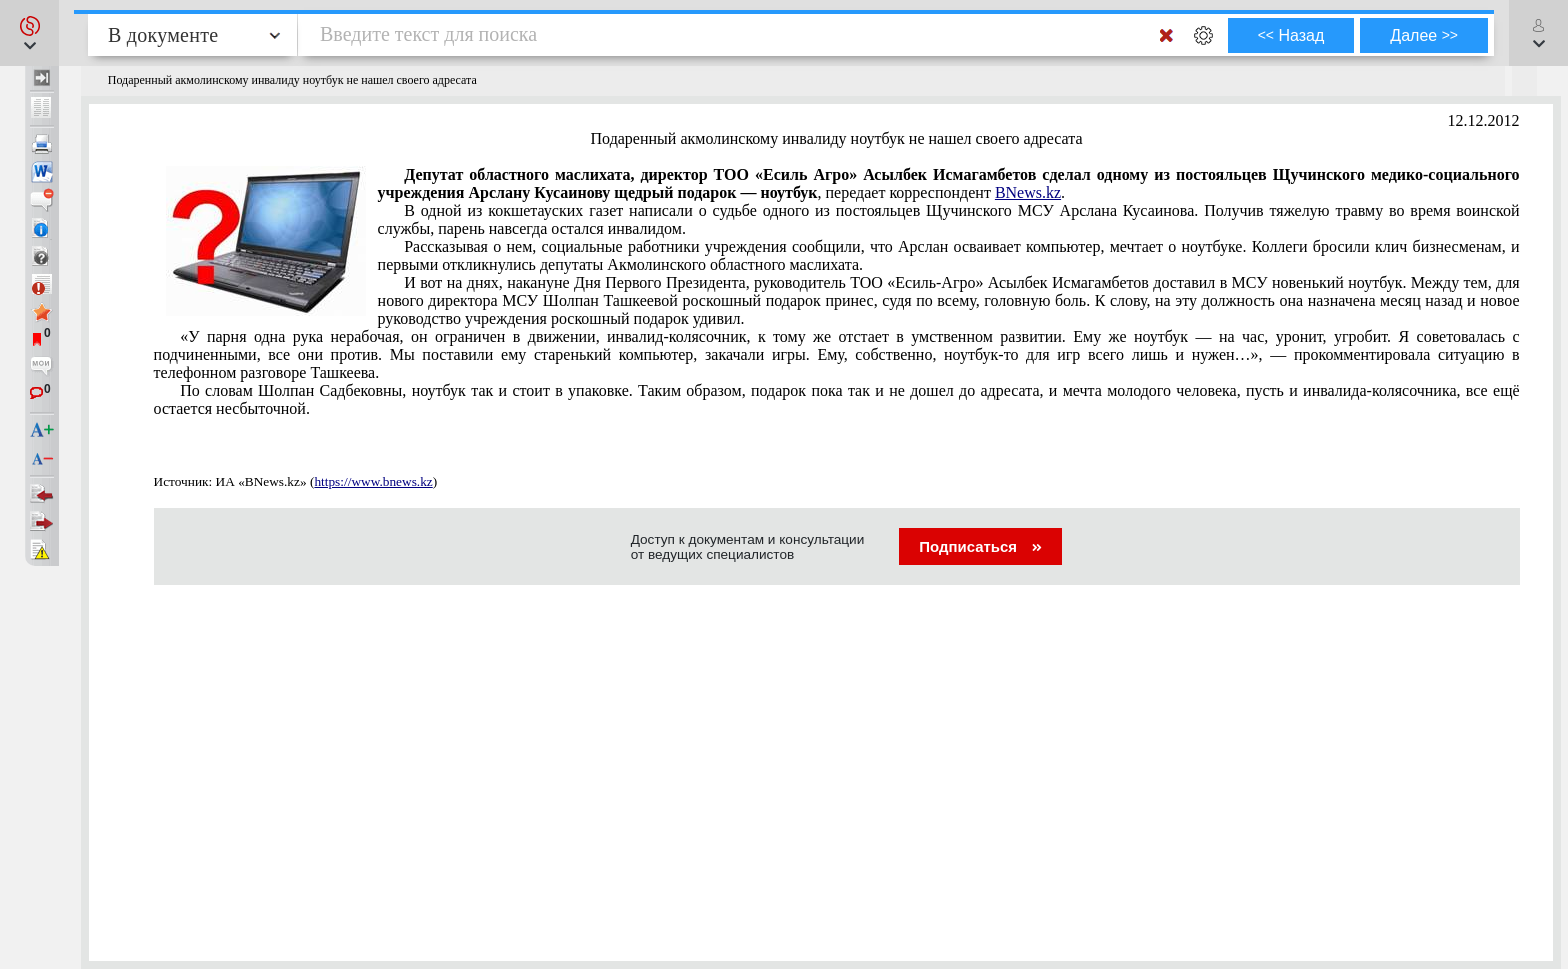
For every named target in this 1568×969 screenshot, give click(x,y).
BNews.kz (1028, 192)
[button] (29, 33)
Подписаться (980, 546)
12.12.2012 (1484, 120)
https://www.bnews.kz (373, 481)
